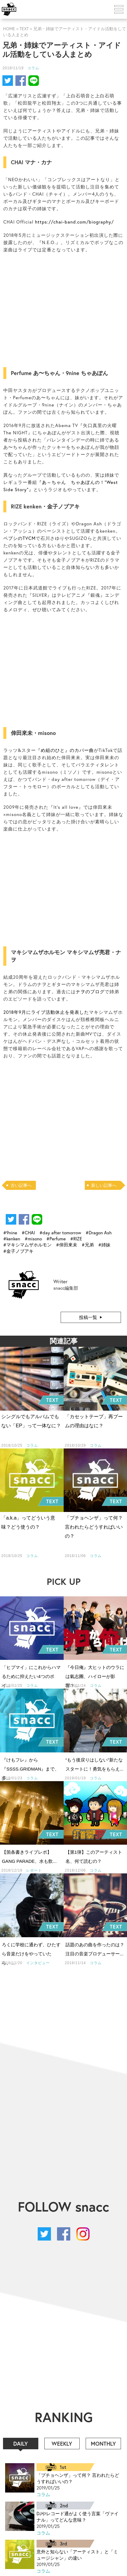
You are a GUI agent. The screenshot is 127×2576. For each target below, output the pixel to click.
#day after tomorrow (60, 1232)
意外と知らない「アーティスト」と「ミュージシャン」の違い (77, 2554)
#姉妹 (104, 1245)
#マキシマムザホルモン (27, 1245)
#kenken (11, 1239)
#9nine (10, 1232)
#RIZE (76, 1239)
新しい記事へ (103, 1185)
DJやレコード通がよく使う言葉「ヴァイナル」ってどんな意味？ (78, 2516)
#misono (33, 1239)
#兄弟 (88, 1245)
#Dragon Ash (99, 1232)
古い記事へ (21, 1185)
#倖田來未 (66, 1245)
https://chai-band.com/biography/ (74, 222)
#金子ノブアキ (18, 1251)
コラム (33, 68)
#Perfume (56, 1239)
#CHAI (28, 1232)
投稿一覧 (88, 1317)
